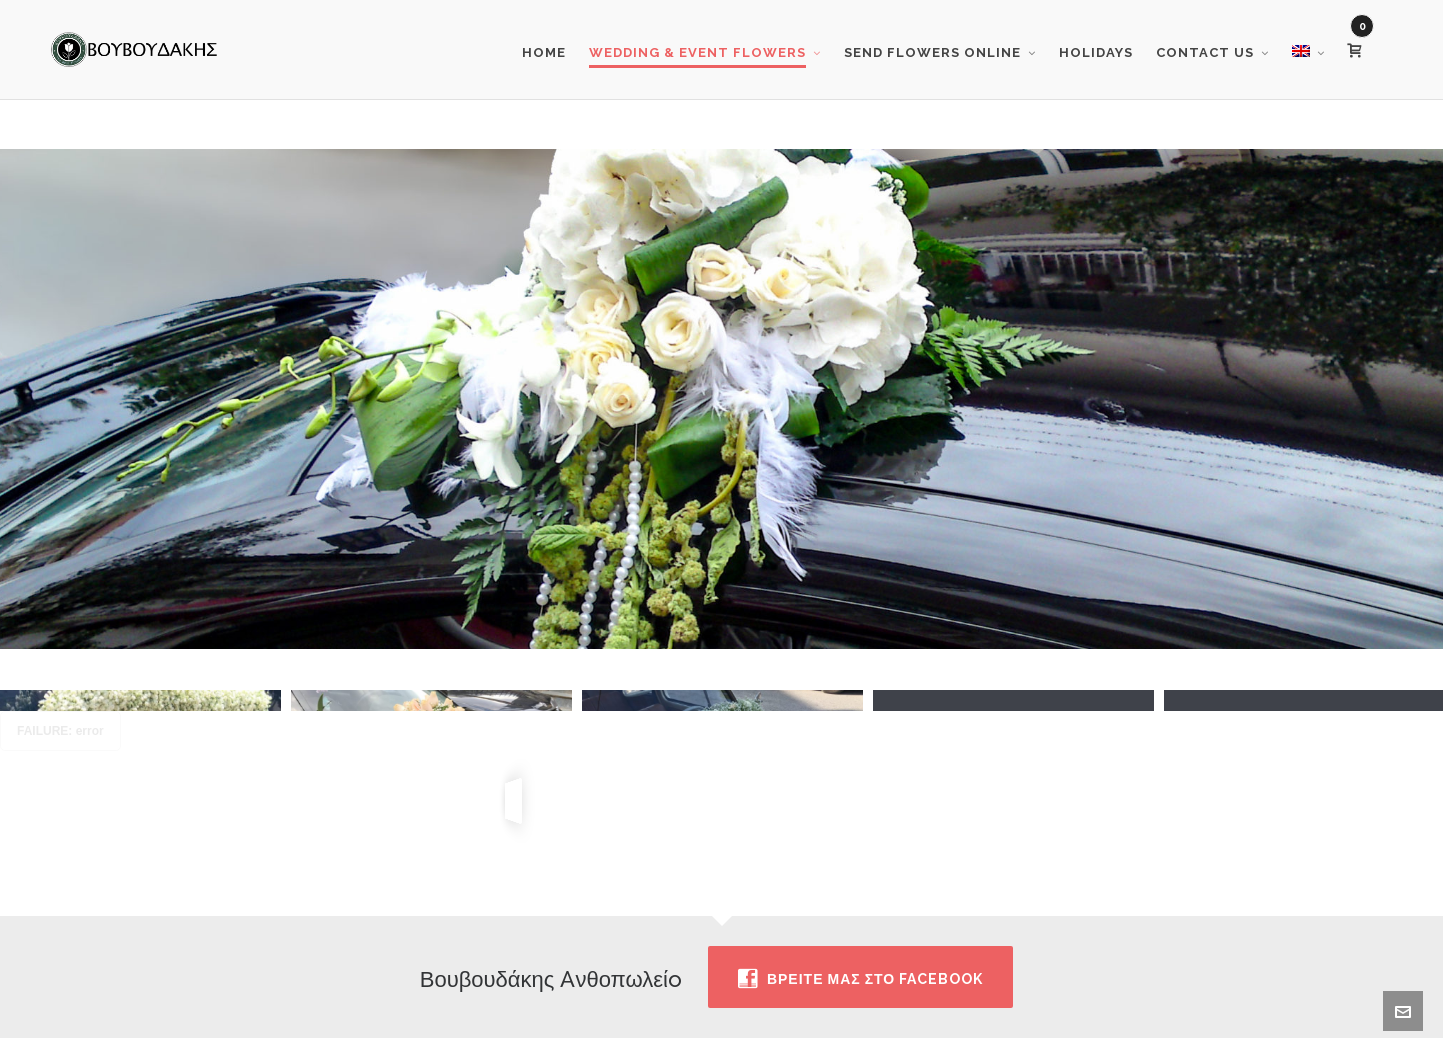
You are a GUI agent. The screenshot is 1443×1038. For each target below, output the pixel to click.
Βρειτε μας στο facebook (860, 963)
